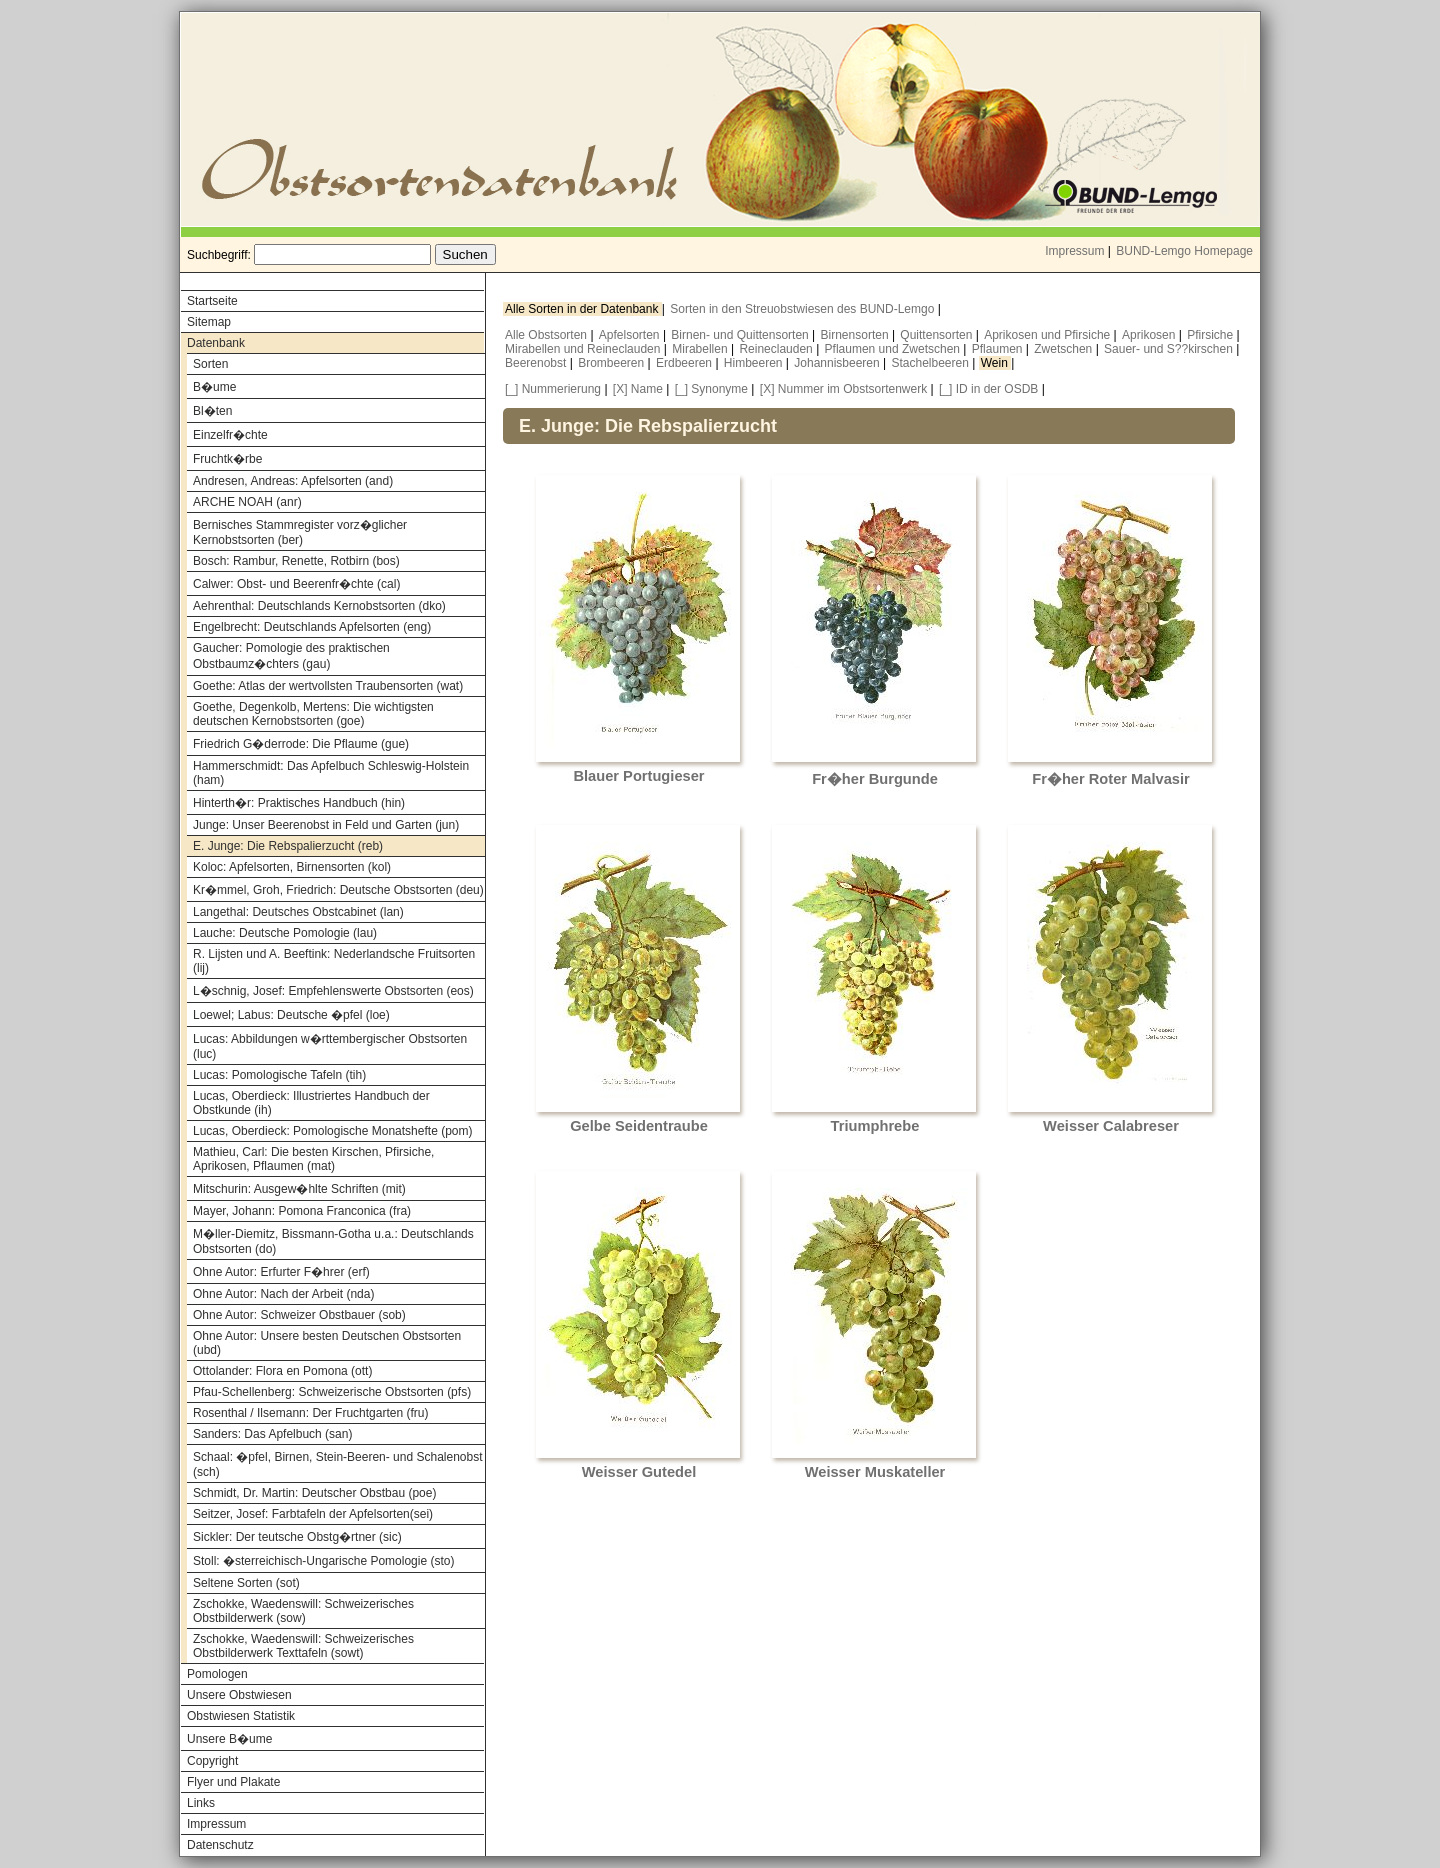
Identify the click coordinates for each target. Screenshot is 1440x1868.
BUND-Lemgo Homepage (1184, 251)
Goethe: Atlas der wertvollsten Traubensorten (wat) (328, 686)
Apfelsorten (631, 335)
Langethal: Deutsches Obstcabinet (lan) (298, 912)
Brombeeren (612, 363)
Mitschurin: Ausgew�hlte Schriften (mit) (299, 1189)
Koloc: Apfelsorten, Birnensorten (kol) (292, 867)
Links (201, 1803)
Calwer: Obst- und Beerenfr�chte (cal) (296, 584)
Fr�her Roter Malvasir (1111, 779)
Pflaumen (999, 349)
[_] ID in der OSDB (988, 389)
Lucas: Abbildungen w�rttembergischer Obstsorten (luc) (330, 1046)
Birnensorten (856, 335)
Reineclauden (777, 349)
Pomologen (217, 1674)
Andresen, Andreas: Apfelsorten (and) (293, 481)
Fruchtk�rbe (227, 459)
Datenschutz (220, 1845)
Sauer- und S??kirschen (1170, 349)
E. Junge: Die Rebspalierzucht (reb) (288, 846)
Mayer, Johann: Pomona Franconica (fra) (302, 1211)
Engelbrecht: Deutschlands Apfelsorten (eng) (312, 627)
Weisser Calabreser (1111, 1126)
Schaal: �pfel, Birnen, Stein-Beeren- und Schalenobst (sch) (338, 1464)
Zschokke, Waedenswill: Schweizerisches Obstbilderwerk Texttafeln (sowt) (303, 1646)
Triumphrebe (875, 1126)
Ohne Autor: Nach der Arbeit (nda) (283, 1294)
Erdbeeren (685, 363)
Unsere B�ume (229, 1739)
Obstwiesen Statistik (241, 1716)
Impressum (1074, 251)
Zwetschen (1064, 349)
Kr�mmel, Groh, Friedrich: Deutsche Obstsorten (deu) (338, 890)
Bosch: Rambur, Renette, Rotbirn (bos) (296, 561)
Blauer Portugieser (638, 776)
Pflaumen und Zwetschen (894, 349)
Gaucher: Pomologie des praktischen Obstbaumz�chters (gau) (291, 656)
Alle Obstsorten (547, 335)
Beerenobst (537, 363)
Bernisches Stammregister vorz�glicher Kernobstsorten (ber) (300, 532)
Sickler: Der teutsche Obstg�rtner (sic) (297, 1537)
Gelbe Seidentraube (639, 1126)
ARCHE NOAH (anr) (247, 502)
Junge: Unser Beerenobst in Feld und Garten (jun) (326, 825)
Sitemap (209, 322)
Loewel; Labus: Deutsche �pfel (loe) (291, 1015)
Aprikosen (1150, 335)
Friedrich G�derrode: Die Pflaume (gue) (301, 744)
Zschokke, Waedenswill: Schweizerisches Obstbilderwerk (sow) (303, 1611)
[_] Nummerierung (553, 389)
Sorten (210, 364)
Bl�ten (212, 411)
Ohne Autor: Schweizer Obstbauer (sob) (299, 1315)
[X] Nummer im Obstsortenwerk (843, 389)
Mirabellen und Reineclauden (584, 349)
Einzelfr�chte (230, 435)
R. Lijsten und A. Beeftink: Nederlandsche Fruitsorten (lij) (334, 961)
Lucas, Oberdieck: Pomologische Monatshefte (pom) (332, 1131)
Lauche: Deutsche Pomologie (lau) (285, 933)
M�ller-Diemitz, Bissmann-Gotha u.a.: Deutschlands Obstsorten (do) (333, 1241)
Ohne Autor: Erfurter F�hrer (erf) (281, 1272)
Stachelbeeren (932, 363)
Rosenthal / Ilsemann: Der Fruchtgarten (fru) (310, 1413)
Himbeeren (755, 363)
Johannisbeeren (838, 363)
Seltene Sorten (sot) (246, 1583)
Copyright (212, 1761)
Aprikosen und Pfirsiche (1048, 335)
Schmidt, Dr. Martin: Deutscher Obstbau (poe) (314, 1493)
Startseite (212, 301)
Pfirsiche (1211, 335)
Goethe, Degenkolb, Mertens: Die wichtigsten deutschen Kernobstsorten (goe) (313, 714)
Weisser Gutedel (639, 1472)
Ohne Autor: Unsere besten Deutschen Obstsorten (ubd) (327, 1343)
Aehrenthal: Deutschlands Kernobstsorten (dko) (319, 606)
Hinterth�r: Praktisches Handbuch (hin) (299, 803)
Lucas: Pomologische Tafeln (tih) (279, 1075)
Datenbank (216, 343)
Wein (996, 363)
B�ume (214, 387)
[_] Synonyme (711, 389)
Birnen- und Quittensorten (741, 335)
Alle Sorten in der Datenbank (583, 309)
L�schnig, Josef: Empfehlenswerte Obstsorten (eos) (333, 991)
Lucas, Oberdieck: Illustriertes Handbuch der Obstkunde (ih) (311, 1103)
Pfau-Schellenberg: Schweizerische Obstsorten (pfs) (332, 1392)
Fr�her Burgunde (875, 779)
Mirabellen (701, 349)
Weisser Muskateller (875, 1472)
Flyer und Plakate (233, 1782)
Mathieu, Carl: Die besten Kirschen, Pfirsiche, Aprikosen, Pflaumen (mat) (313, 1159)
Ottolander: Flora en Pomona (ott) (282, 1371)
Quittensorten (937, 335)
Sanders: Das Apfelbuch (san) (272, 1434)
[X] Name (638, 389)
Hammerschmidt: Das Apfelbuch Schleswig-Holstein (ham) (331, 773)
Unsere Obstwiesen (239, 1695)
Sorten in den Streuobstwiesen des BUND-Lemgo (803, 309)
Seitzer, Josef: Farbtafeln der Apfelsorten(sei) (313, 1514)
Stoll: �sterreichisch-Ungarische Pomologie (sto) (323, 1561)
